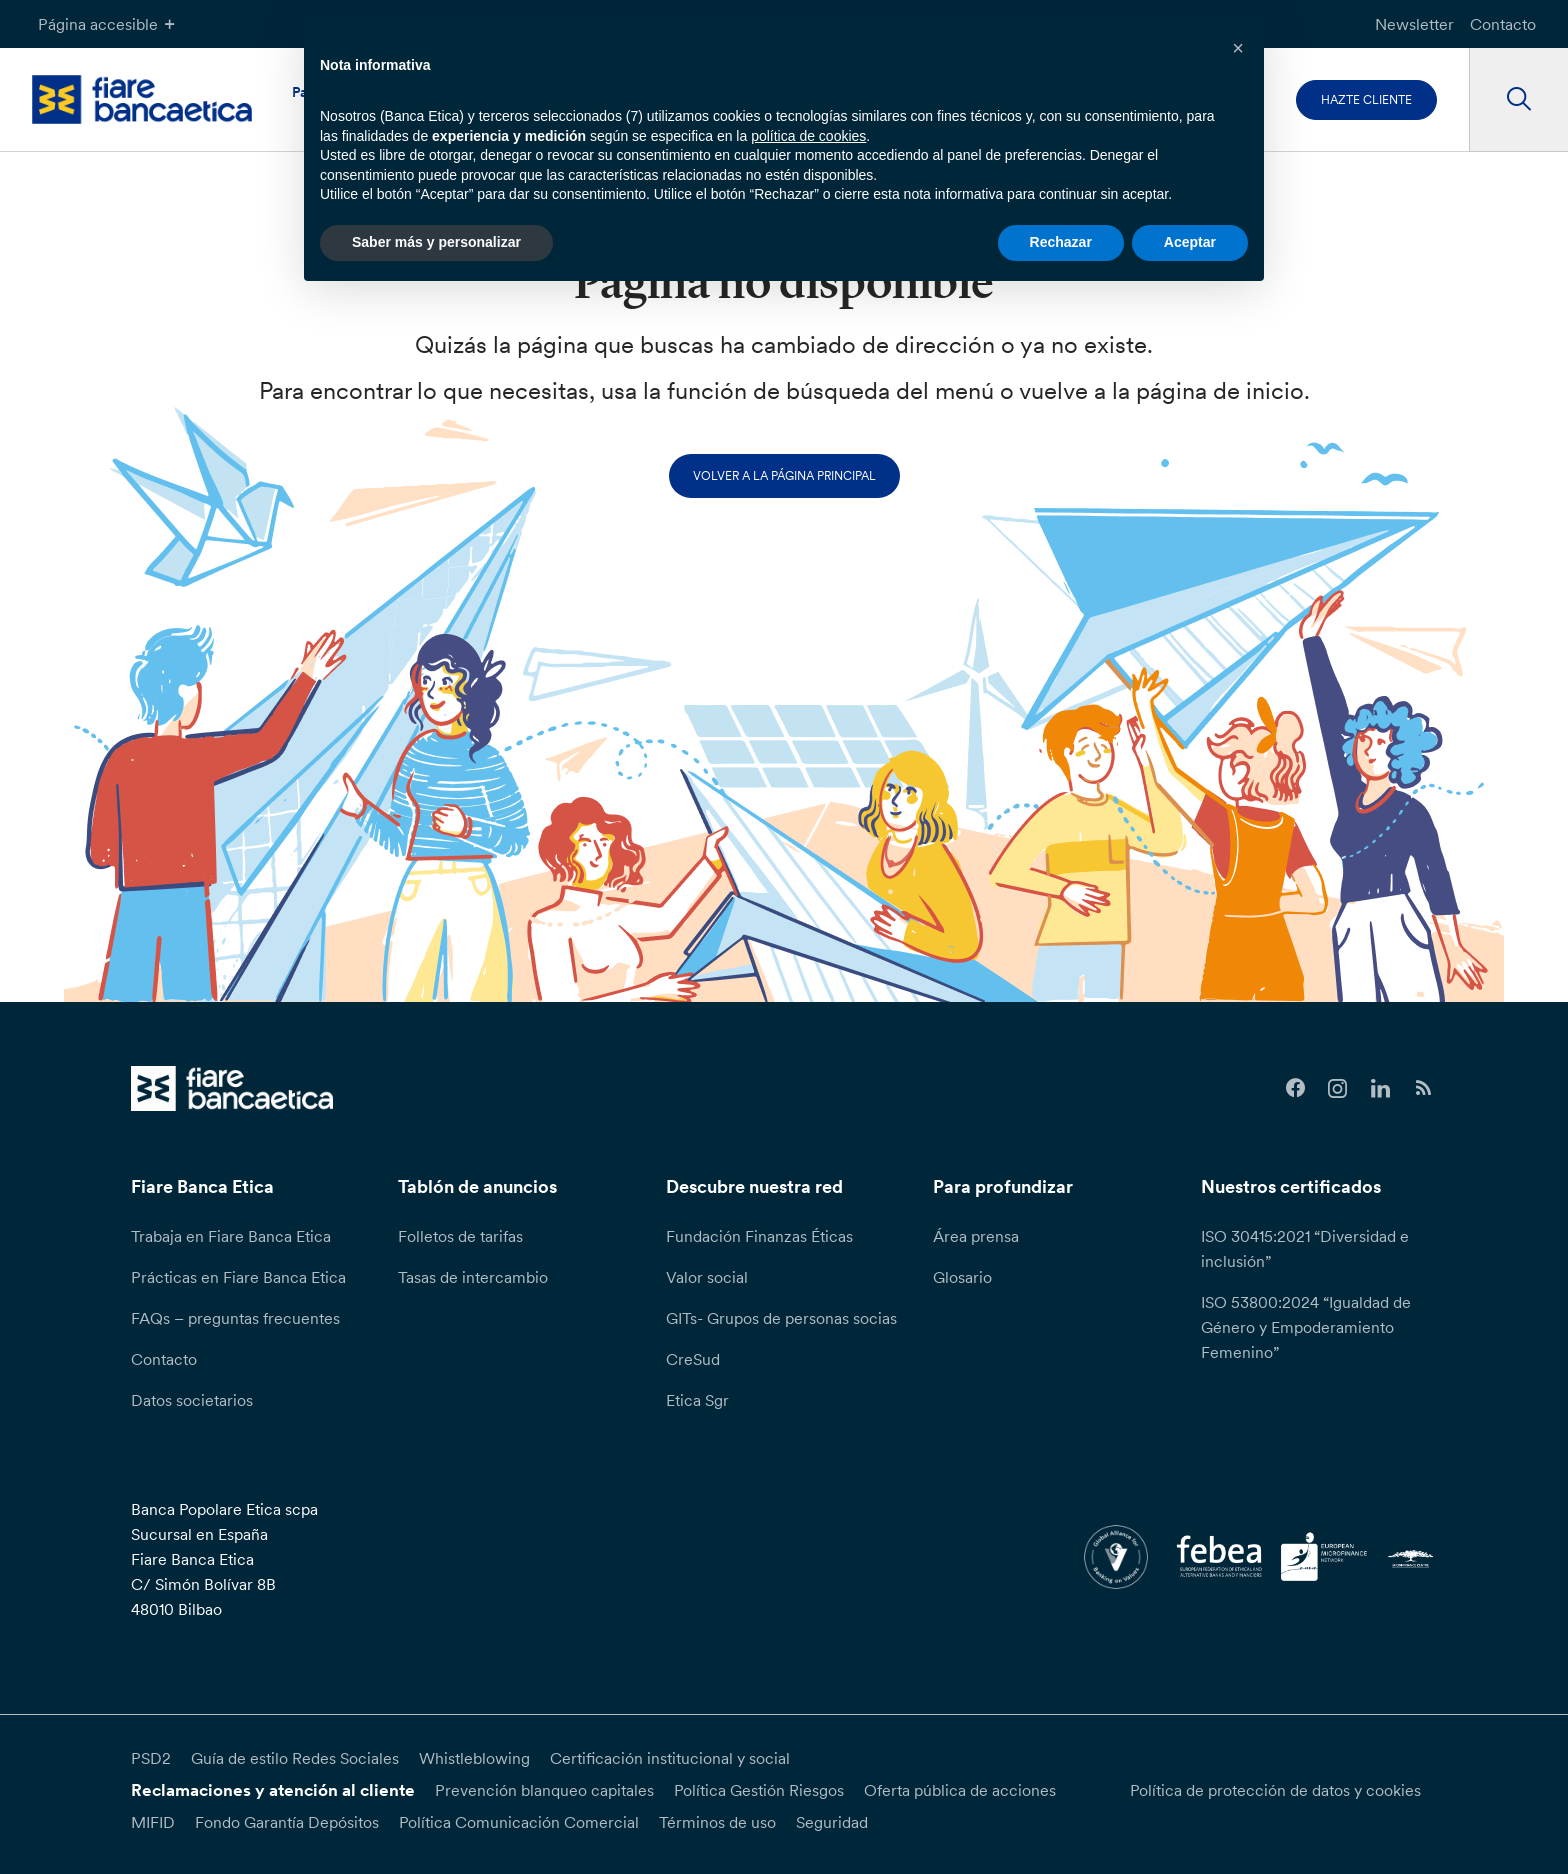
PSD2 (151, 1758)
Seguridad (832, 1822)
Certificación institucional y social (670, 1758)
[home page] (142, 99)
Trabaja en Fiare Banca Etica (231, 1236)
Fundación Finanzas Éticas (759, 1236)
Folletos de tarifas (460, 1236)
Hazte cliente (1366, 99)
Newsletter (1414, 24)
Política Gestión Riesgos (759, 1790)
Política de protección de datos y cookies (1275, 1790)
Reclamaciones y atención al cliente (273, 1790)
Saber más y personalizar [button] (436, 242)
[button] (1238, 48)
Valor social (707, 1277)
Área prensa (976, 1236)
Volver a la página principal (784, 475)
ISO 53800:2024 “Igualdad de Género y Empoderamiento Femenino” (1306, 1327)
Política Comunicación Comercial (519, 1822)
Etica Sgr (697, 1400)
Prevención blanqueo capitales (544, 1790)
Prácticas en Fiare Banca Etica (238, 1277)
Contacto (1503, 24)
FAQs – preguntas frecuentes (235, 1318)
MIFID (153, 1822)
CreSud (693, 1359)
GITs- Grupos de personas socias (781, 1318)
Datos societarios (192, 1400)
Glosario (962, 1277)
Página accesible (109, 24)
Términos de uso (717, 1822)
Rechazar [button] (1061, 242)
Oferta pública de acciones (960, 1790)
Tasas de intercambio (473, 1277)
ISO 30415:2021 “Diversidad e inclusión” (1305, 1248)
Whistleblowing (474, 1758)
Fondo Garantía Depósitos (287, 1822)
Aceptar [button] (1190, 242)
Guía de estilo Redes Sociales (295, 1758)
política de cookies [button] (808, 136)
